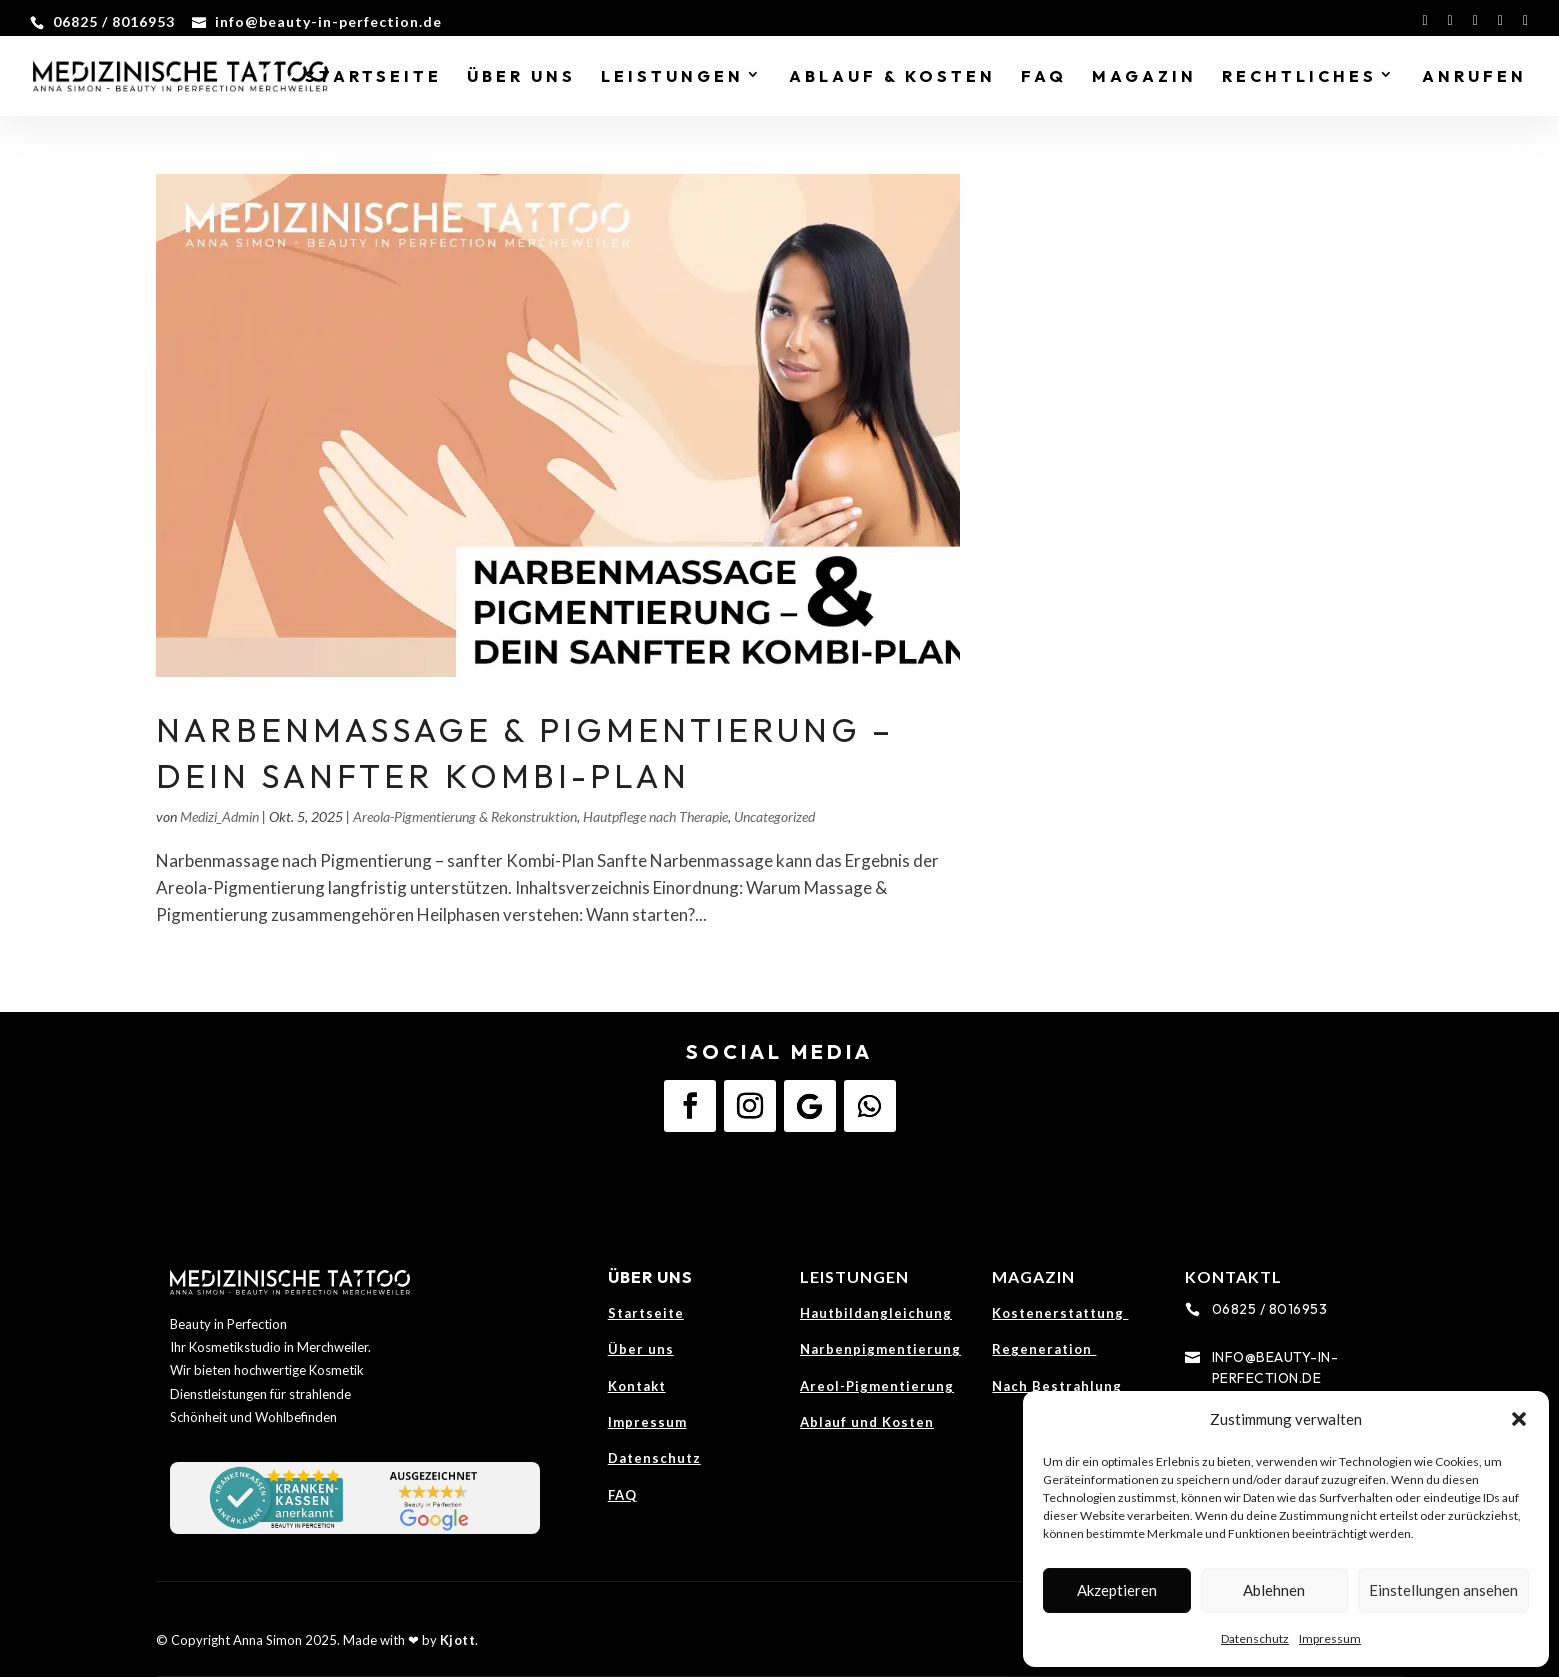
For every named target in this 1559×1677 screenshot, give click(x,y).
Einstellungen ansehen (1443, 1590)
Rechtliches (1299, 77)
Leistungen (672, 77)
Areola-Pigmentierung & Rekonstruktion (465, 816)
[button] (1519, 1419)
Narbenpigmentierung (880, 1349)
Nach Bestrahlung (1057, 1386)
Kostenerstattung (1060, 1313)
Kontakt (637, 1386)
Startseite (373, 77)
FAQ (1044, 77)
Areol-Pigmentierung (877, 1386)
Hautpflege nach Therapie (655, 816)
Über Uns (521, 77)
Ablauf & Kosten (892, 77)
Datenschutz (1255, 1638)
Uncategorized (774, 816)
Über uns (641, 1349)
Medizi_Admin (219, 816)
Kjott (458, 1640)
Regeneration (1044, 1349)
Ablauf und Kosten (867, 1422)
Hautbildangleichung (876, 1313)
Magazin (1144, 77)
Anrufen (1474, 77)
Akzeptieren (1117, 1590)
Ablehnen (1274, 1590)
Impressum (1330, 1638)
